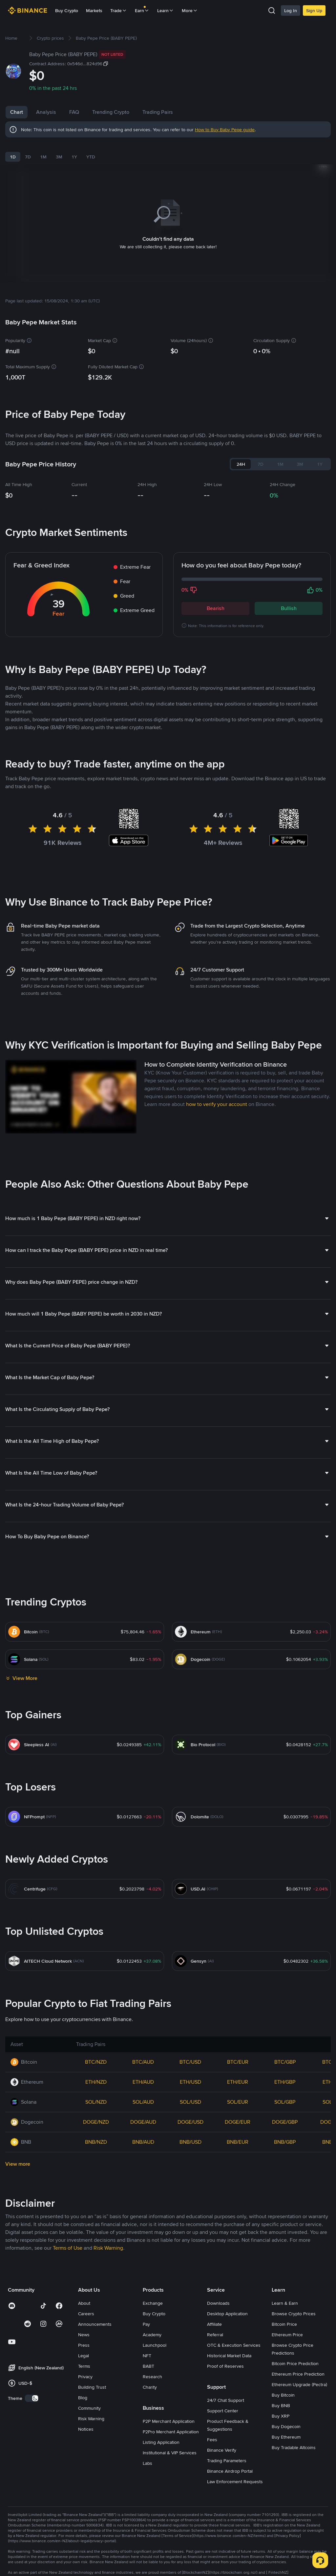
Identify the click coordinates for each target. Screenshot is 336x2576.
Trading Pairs (157, 112)
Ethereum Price (287, 2326)
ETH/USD (190, 2073)
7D (28, 157)
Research (152, 2368)
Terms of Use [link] (67, 2239)
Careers (86, 2305)
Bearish (215, 600)
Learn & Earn (285, 2295)
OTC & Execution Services (234, 2337)
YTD (90, 157)
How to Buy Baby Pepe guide (225, 130)
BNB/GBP (285, 2133)
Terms (84, 2358)
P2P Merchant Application (169, 2413)
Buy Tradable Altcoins (294, 2439)
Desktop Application (227, 2305)
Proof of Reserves (225, 2358)
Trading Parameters (226, 2452)
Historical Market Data (229, 2347)
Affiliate (214, 2316)
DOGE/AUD (143, 2113)
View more (17, 2155)
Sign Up (314, 10)
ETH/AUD (143, 2073)
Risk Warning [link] (108, 2239)
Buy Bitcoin (283, 2387)
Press (84, 2337)
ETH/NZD (96, 2073)
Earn (142, 10)
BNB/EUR (237, 2133)
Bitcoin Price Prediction (295, 2355)
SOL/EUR (237, 2093)
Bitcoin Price (284, 2316)
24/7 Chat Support (225, 2392)
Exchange (153, 2295)
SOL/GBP (284, 2093)
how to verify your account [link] (216, 1096)
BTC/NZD (96, 2053)
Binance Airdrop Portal (230, 2463)
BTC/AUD (143, 2053)
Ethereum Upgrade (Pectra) (299, 2376)
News (84, 2326)
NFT (147, 2347)
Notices (86, 2421)
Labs (147, 2455)
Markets (94, 10)
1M (43, 157)
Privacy (85, 2368)
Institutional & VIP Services (170, 2444)
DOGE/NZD (96, 2113)
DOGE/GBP (285, 2113)
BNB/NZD (96, 2133)
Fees (212, 2431)
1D (13, 157)
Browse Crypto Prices (294, 2305)
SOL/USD (190, 2093)
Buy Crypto (66, 10)
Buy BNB (281, 2397)
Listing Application (161, 2434)
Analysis (46, 112)
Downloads (218, 2295)
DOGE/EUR (237, 2113)
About (84, 2295)
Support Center (222, 2402)
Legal (83, 2347)
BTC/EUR (237, 2053)
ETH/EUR (237, 2073)
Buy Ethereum (286, 2429)
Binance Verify (221, 2442)
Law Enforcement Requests (235, 2473)
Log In (290, 10)
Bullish (289, 600)
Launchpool (154, 2337)
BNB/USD (190, 2133)
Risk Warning (91, 2410)
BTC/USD (190, 2053)
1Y (74, 157)
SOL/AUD (143, 2093)
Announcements (95, 2316)
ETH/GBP (284, 2073)
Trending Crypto (110, 112)
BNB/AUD (143, 2133)
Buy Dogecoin (286, 2418)
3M (59, 157)
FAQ (74, 112)
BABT (148, 2358)
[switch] (32, 2390)
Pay (146, 2316)
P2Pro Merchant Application (171, 2423)
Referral (215, 2326)
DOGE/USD (190, 2113)
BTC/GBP (285, 2053)
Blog (82, 2389)
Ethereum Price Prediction (298, 2366)
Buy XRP (280, 2408)
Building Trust (92, 2379)
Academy (152, 2326)
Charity (150, 2379)
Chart (16, 112)
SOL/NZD (96, 2093)
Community (89, 2400)
